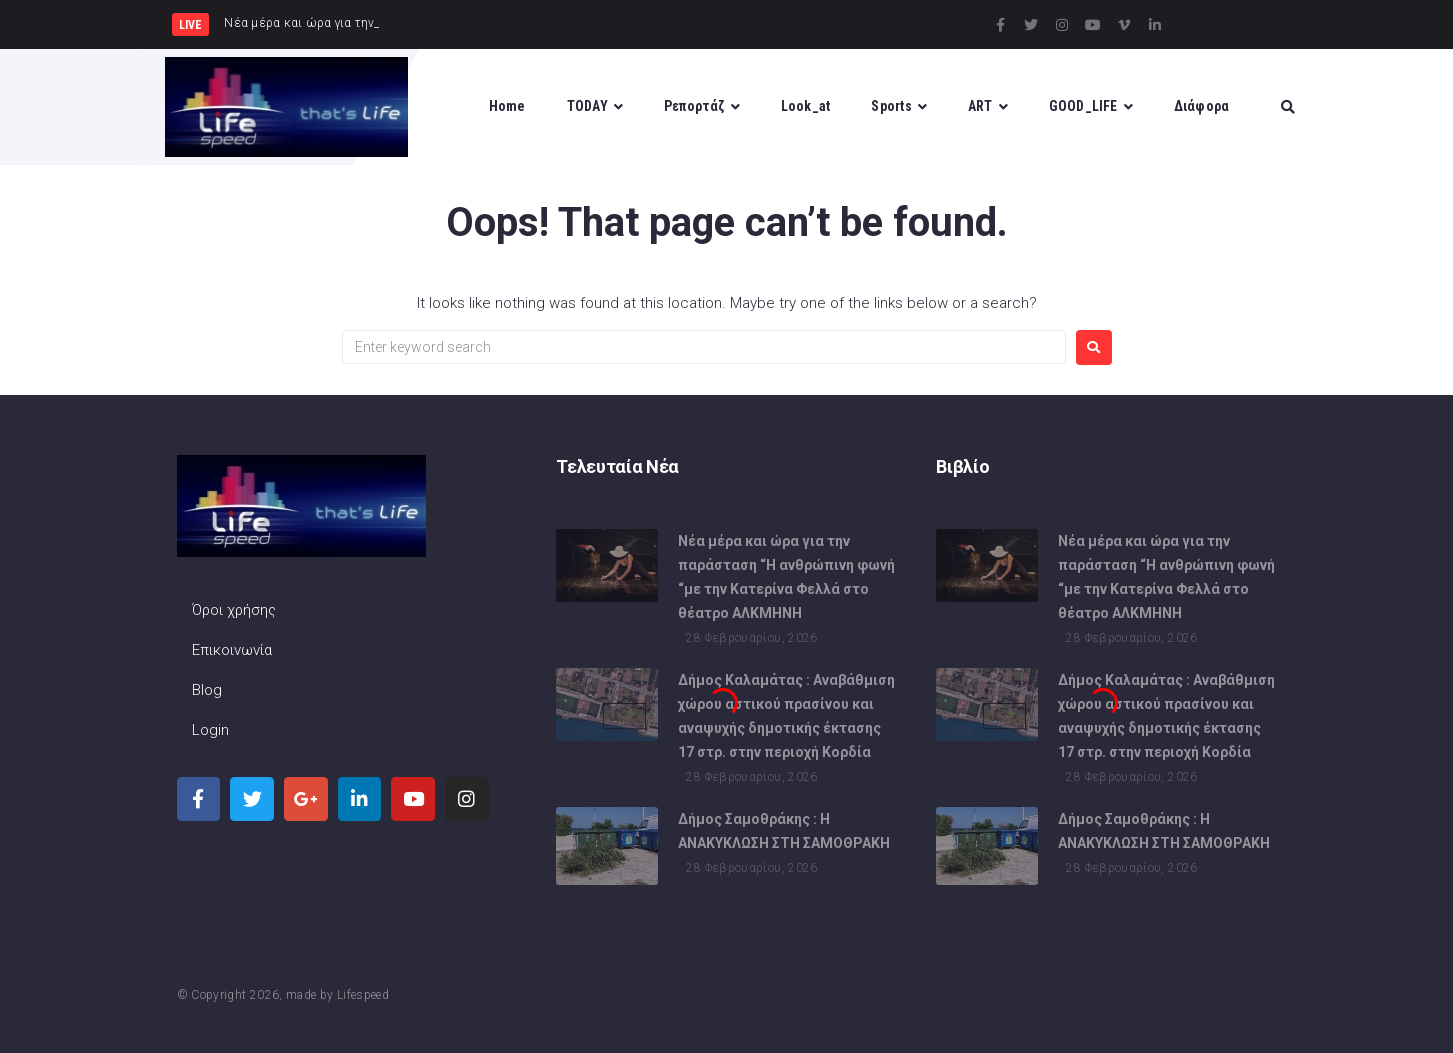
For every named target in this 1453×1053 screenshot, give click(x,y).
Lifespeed (363, 995)
